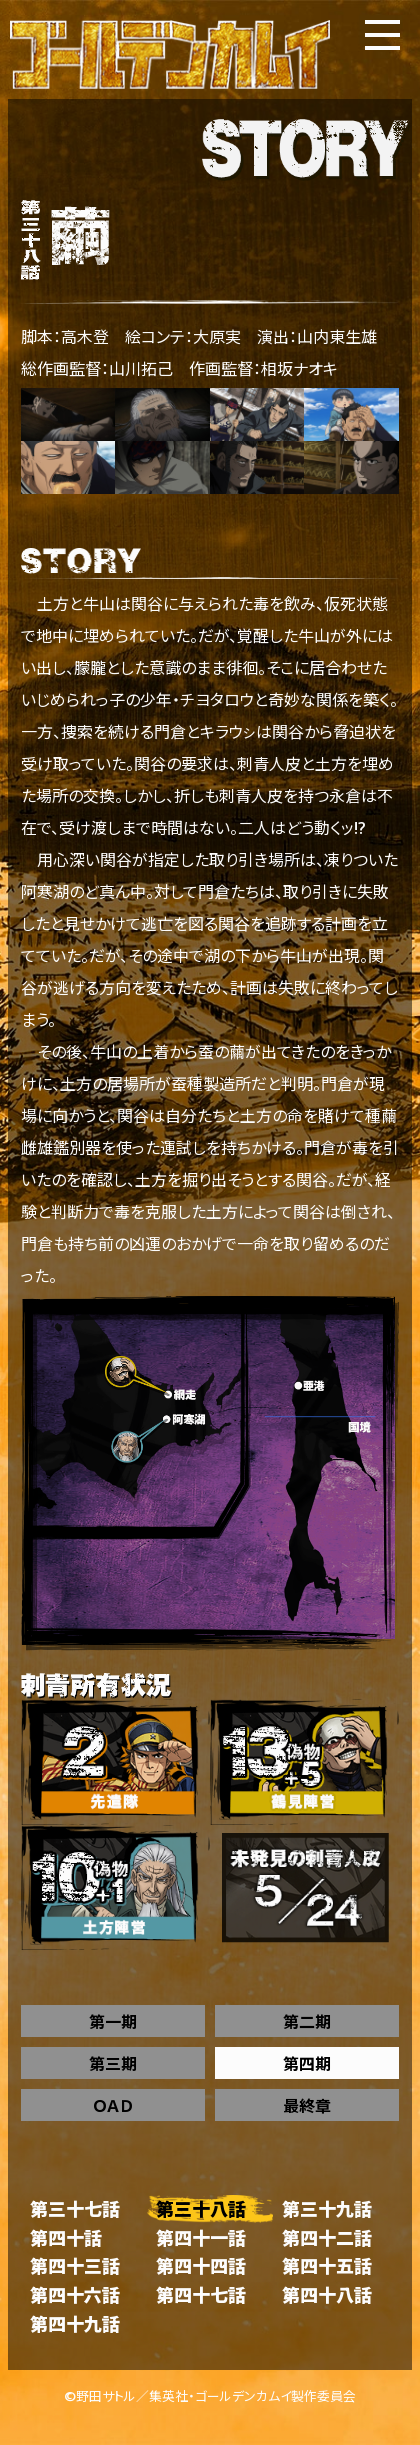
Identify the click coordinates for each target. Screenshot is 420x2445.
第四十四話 (201, 2265)
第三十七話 (75, 2208)
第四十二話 (327, 2237)
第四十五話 (327, 2265)
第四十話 (66, 2237)
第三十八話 (201, 2208)
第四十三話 (75, 2265)
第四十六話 (75, 2294)
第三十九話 (327, 2208)
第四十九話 (75, 2323)
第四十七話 (201, 2294)
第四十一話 (201, 2237)
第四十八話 (327, 2294)
